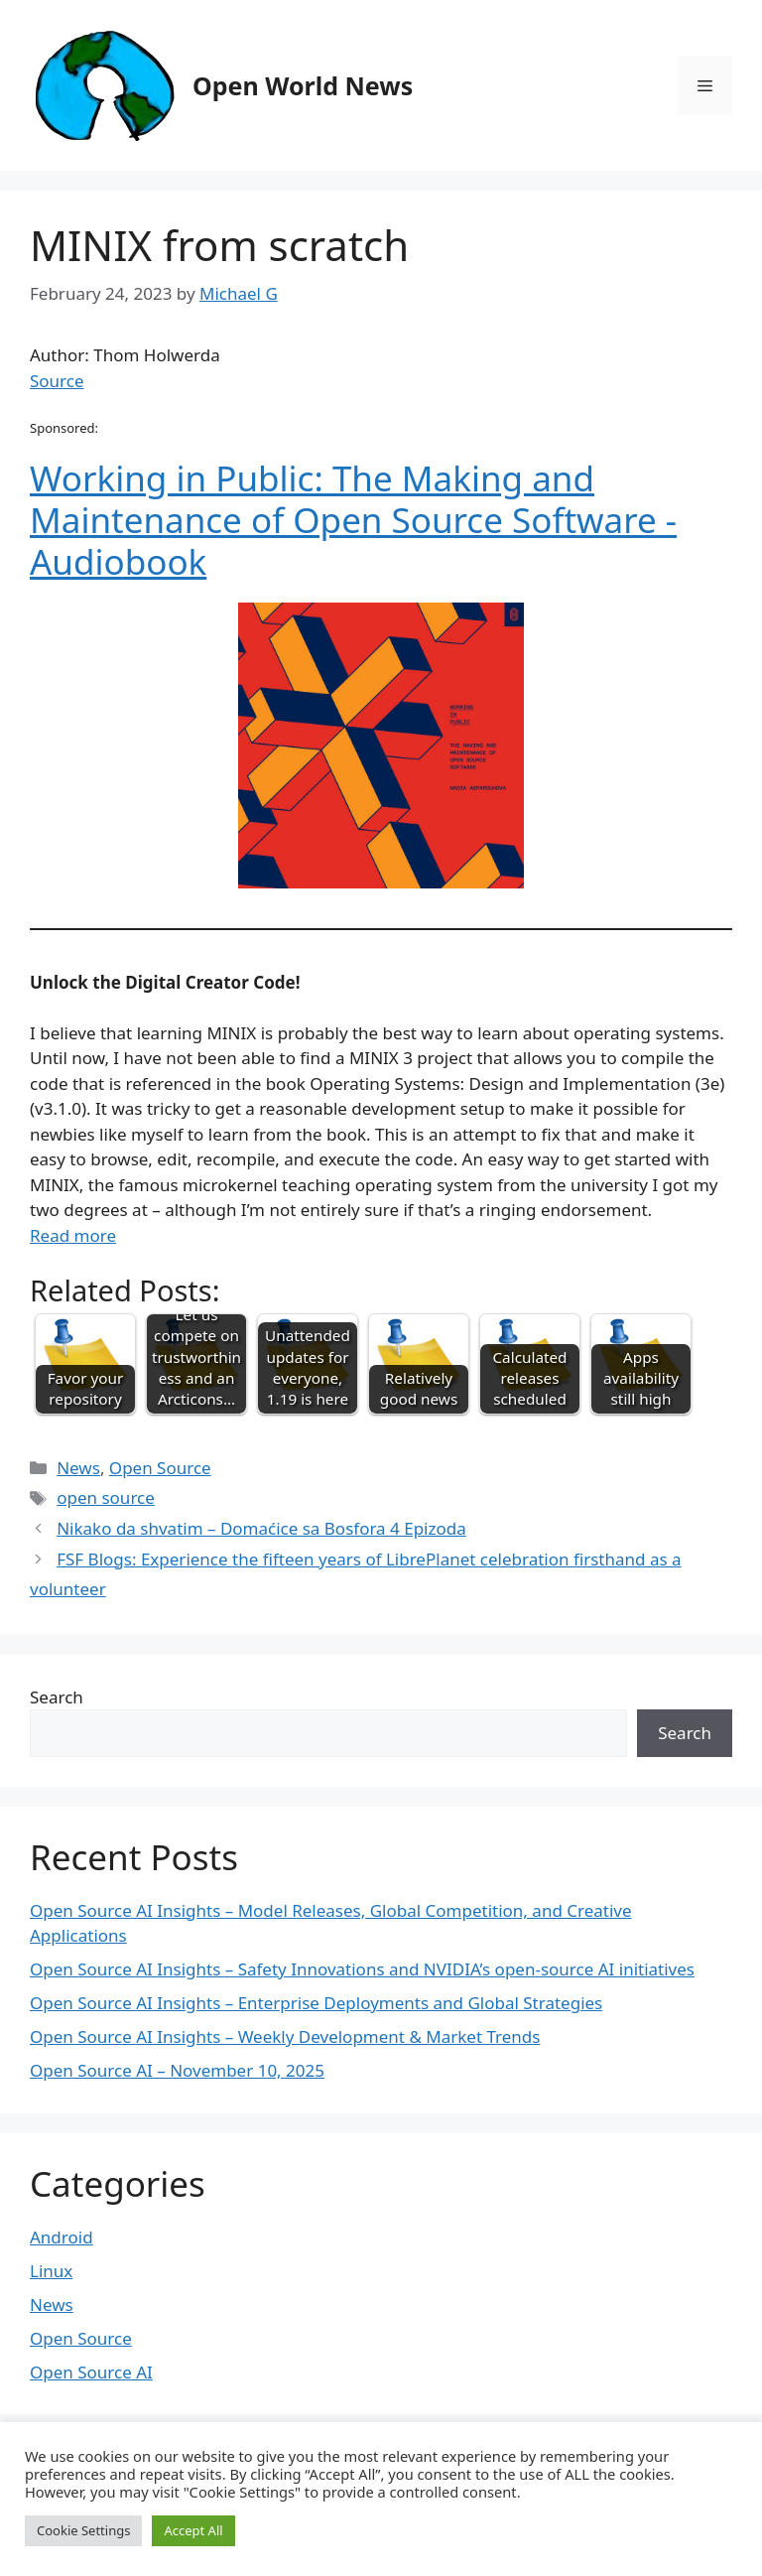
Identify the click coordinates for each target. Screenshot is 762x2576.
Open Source (160, 1467)
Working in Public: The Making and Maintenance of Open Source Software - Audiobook (353, 520)
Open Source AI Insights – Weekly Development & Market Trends (285, 2036)
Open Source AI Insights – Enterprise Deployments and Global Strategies (316, 2002)
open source (106, 1497)
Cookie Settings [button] (83, 2530)
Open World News (302, 85)
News (78, 1467)
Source (57, 380)
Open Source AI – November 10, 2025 (177, 2070)
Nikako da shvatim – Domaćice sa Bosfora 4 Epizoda (261, 1528)
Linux (51, 2270)
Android (61, 2237)
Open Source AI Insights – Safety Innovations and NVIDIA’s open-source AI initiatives (362, 1969)
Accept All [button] (193, 2530)
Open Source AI (91, 2372)
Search (56, 1697)
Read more (73, 1235)
